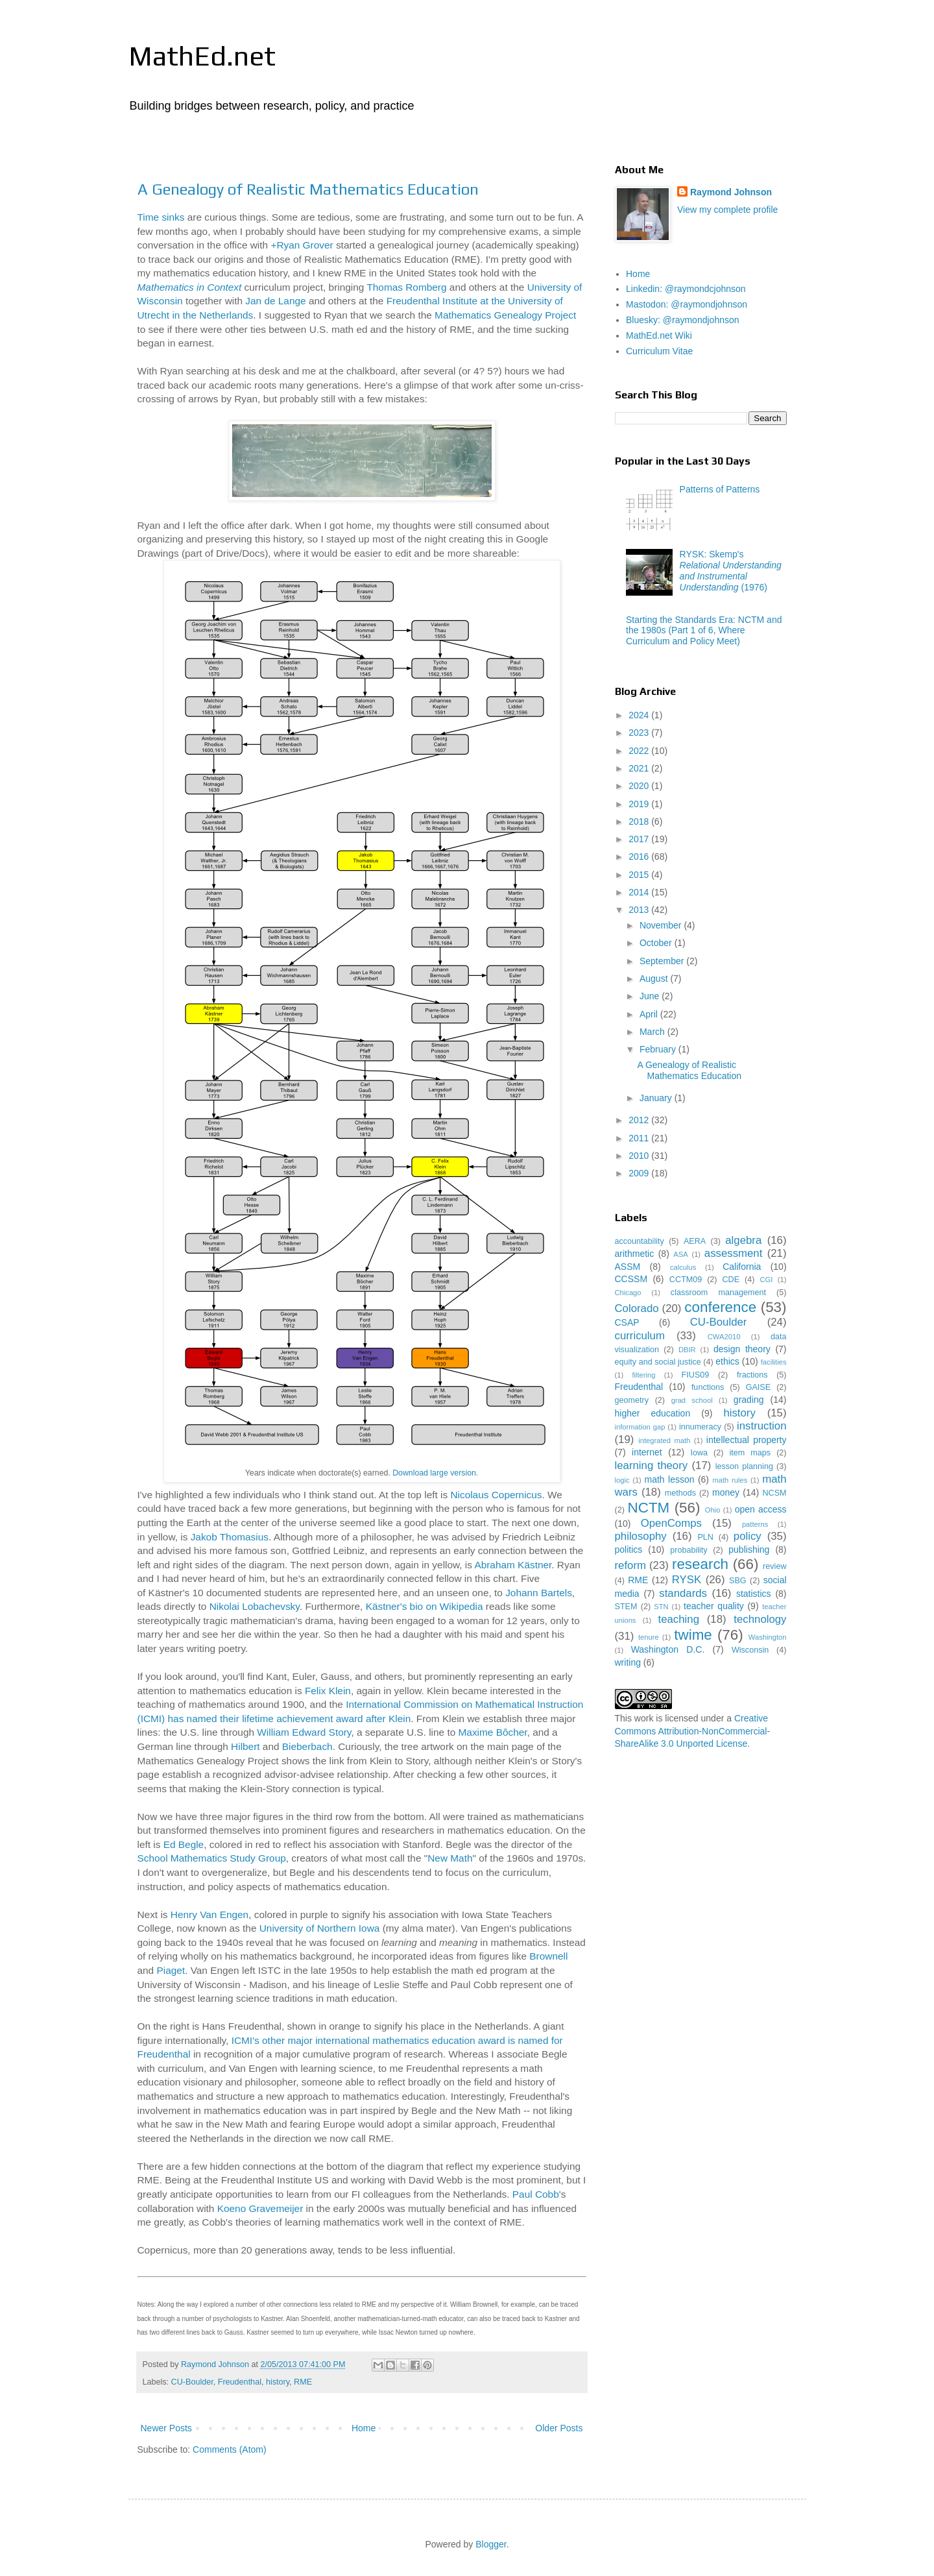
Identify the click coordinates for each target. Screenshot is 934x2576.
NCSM (774, 1493)
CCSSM (631, 1279)
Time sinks (161, 217)
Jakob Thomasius (230, 1536)
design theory (742, 1349)
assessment (733, 1253)
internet (647, 1452)
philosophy (641, 1536)
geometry (632, 1400)
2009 (640, 1173)
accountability (639, 1241)
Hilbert (245, 1746)
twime (693, 1635)
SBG (738, 1580)
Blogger (490, 2544)
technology (760, 1619)
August (655, 978)
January (657, 1098)
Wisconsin (750, 1650)
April (650, 1014)
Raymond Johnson (731, 192)
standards (683, 1593)
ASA (680, 1254)
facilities (774, 1362)
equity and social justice (658, 1362)
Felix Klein (328, 1690)
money (725, 1492)
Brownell (548, 1956)
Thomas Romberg (406, 287)
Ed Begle (183, 1844)
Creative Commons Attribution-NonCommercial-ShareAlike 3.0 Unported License (693, 1731)
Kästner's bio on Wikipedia (424, 1606)
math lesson (669, 1479)
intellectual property (746, 1440)
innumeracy (700, 1426)
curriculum (640, 1336)
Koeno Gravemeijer (260, 2208)
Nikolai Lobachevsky (255, 1606)
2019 (640, 804)
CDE (731, 1279)
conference (720, 1307)
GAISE (758, 1387)
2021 (640, 768)
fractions (752, 1374)
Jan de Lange (275, 300)
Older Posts (558, 2428)
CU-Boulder (192, 2382)
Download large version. (435, 1472)
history (277, 2382)
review (774, 1566)
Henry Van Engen (209, 1914)
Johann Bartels (538, 1592)
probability (688, 1550)
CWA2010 (724, 1337)
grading (749, 1399)
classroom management (718, 1292)
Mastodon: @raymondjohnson (686, 304)
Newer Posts (166, 2428)
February (659, 1049)
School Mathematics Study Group (212, 1858)
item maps (750, 1452)
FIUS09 (696, 1374)
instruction (761, 1426)
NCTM (649, 1508)
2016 (640, 856)
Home (364, 2428)
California (742, 1266)
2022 (640, 751)
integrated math (664, 1440)
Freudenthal (239, 2382)
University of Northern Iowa (319, 1928)
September (663, 961)
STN (661, 1606)
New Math (449, 1858)
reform (630, 1565)
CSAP (627, 1322)
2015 (640, 874)
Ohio (713, 1510)
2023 (640, 732)
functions (707, 1387)
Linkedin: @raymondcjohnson (686, 289)
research (700, 1564)
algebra (743, 1240)
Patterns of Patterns (720, 489)
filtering (643, 1375)
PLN (705, 1537)
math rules (729, 1480)
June (651, 996)
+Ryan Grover (301, 244)
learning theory (651, 1465)
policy (747, 1536)
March (653, 1032)
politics (629, 1549)
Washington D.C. (668, 1649)
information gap (640, 1427)
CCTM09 (685, 1279)
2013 (640, 910)
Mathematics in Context (190, 287)
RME (303, 2382)
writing (628, 1662)
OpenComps (671, 1523)
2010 (640, 1155)
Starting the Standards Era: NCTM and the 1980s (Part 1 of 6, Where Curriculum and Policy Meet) (704, 630)
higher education (653, 1413)
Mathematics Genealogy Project (505, 315)
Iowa (699, 1452)
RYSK (686, 1580)
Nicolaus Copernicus (496, 1494)
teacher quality (714, 1606)
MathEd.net (202, 55)
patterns (755, 1524)
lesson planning (744, 1466)
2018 (640, 821)
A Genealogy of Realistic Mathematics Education (308, 189)
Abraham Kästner (512, 1564)
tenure (648, 1637)
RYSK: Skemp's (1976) (731, 570)
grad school (692, 1400)
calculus (683, 1267)
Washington (767, 1637)
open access (761, 1509)
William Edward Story (304, 1732)
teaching (678, 1619)
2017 (640, 839)
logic (622, 1480)
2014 (640, 892)
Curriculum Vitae (659, 351)
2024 (640, 715)
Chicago (628, 1292)
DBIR (687, 1350)
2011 (640, 1138)
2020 (640, 786)
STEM (626, 1606)
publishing (748, 1549)
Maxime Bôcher (493, 1732)
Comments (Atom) (230, 2449)
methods (680, 1493)
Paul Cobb (535, 2194)
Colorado (637, 1308)
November (662, 925)
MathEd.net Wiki (659, 335)
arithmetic (634, 1253)
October (657, 943)
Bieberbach (307, 1746)
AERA (695, 1241)
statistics (753, 1593)
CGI (766, 1279)
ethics (727, 1361)
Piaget (170, 1970)
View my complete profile (727, 209)
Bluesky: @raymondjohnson (682, 320)
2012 (640, 1120)
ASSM (628, 1266)
